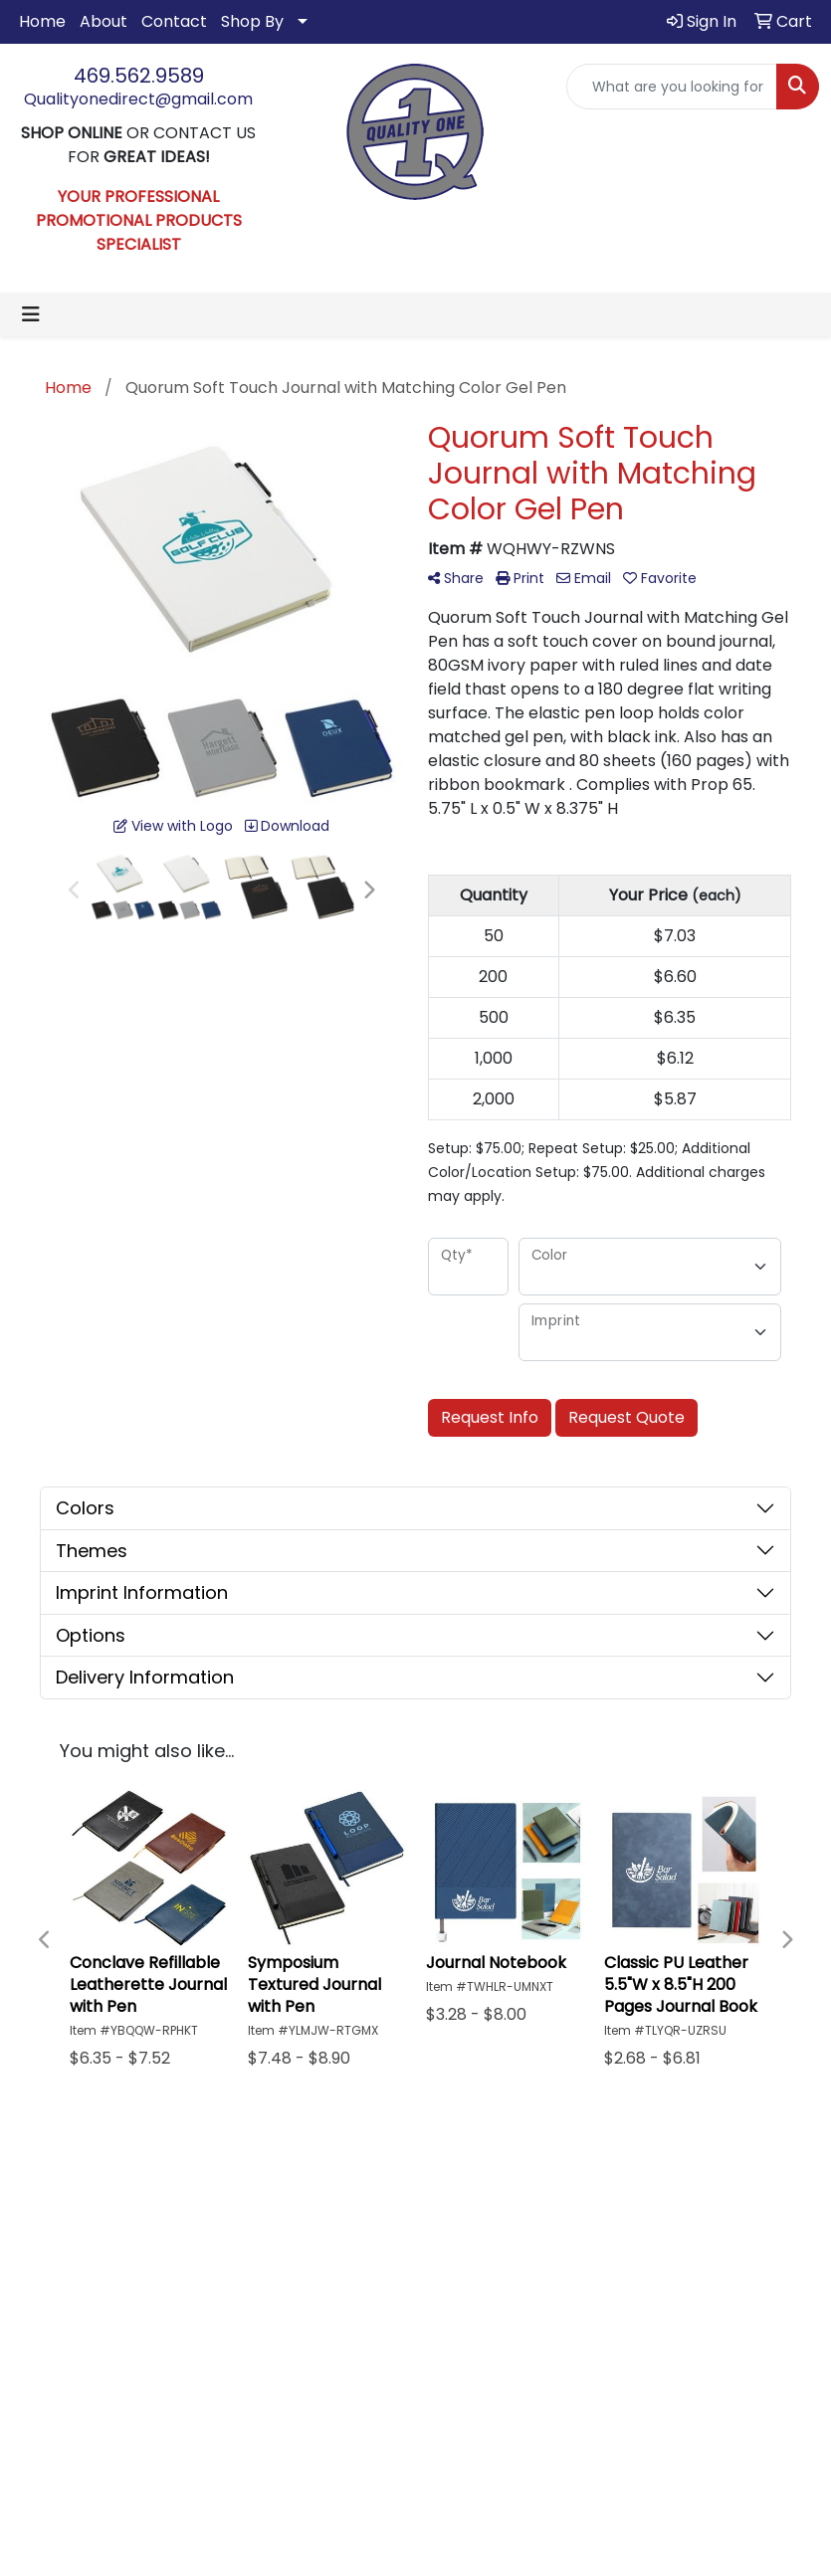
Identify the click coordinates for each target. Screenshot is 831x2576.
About (103, 21)
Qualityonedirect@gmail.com (138, 99)
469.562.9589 (139, 76)
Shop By (252, 21)
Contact (174, 21)
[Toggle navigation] (31, 314)
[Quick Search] (671, 86)
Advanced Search (571, 2254)
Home (42, 21)
